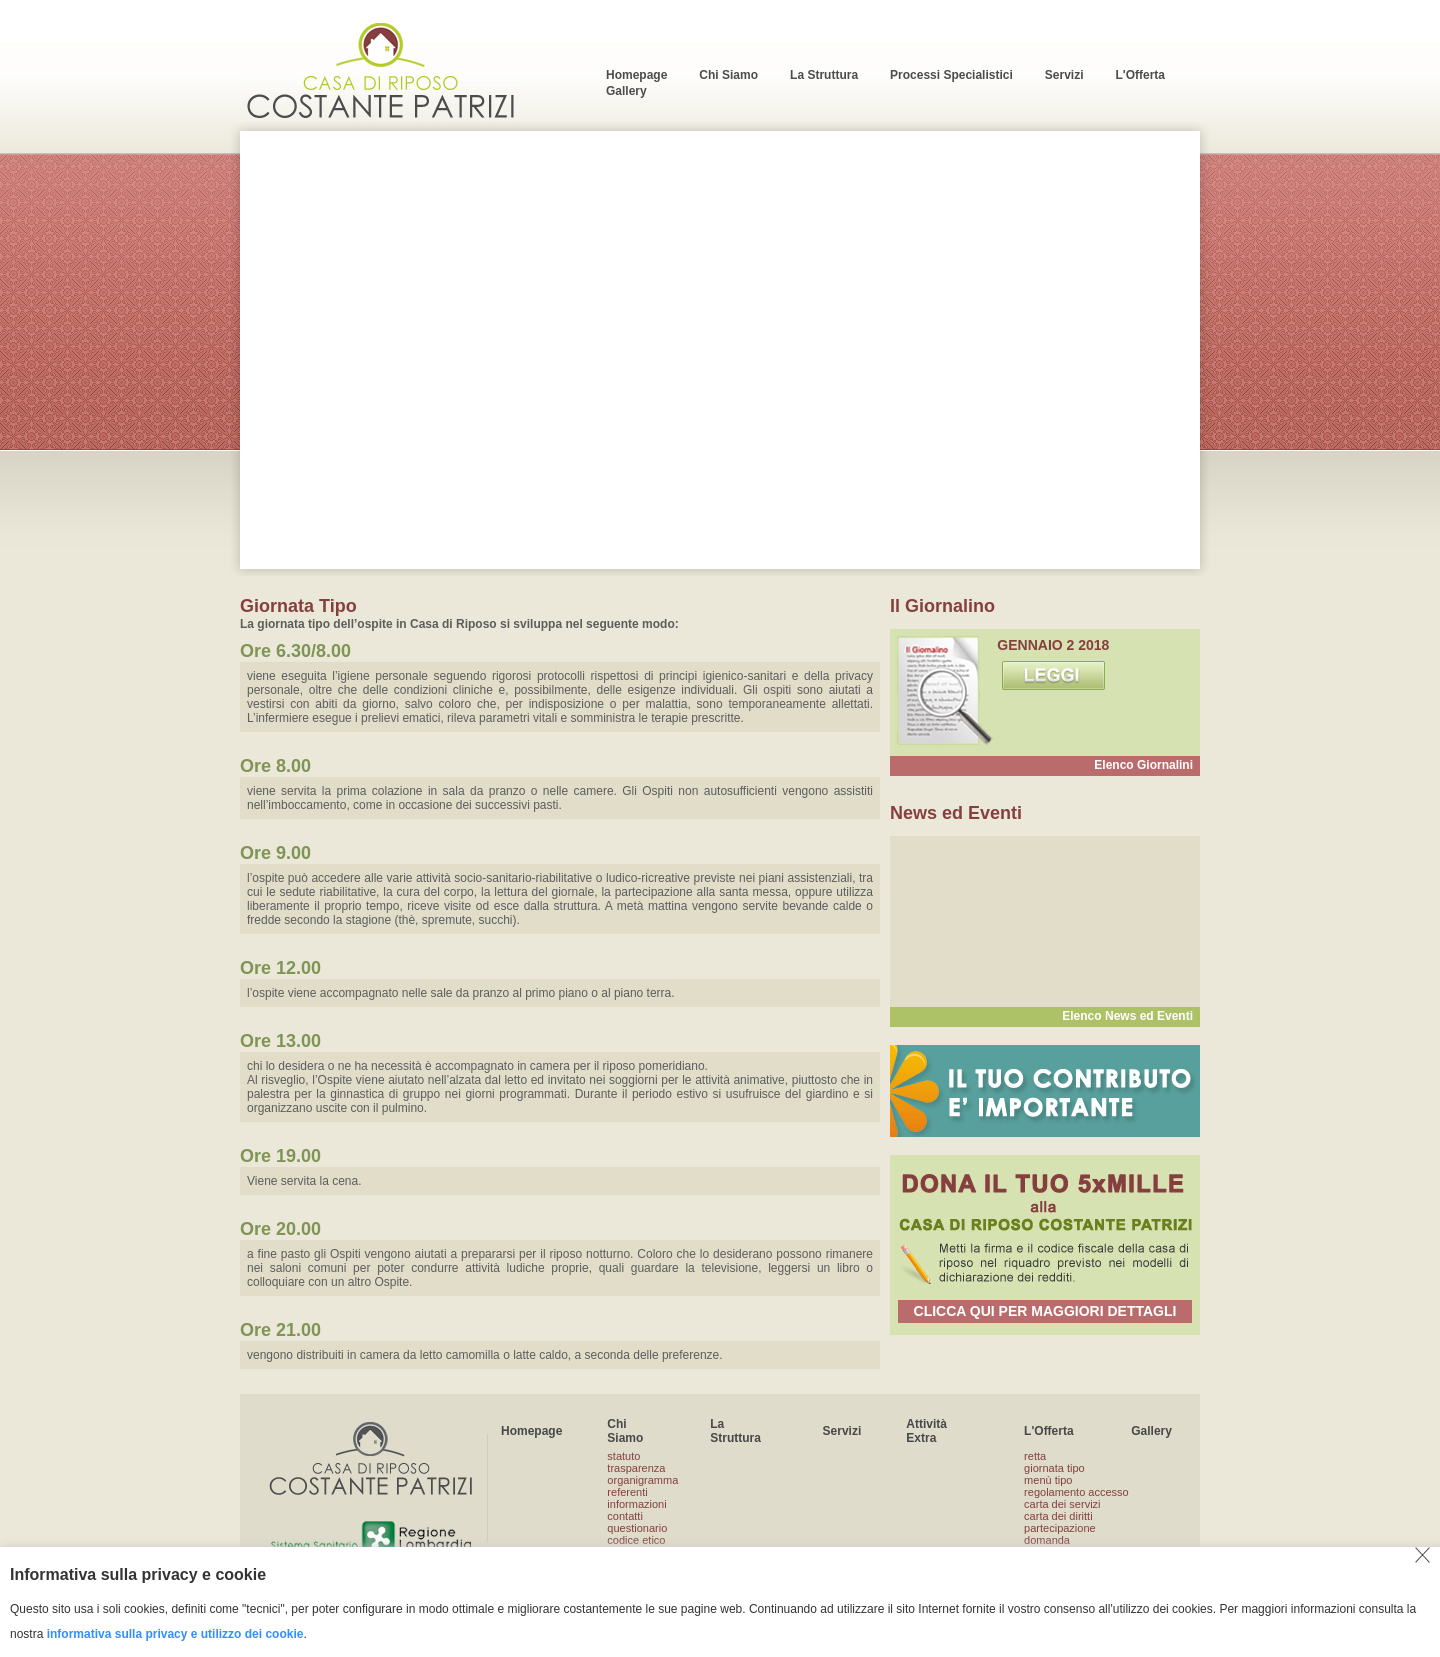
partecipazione (1060, 1528)
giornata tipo (1054, 1468)
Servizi (842, 1431)
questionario (637, 1528)
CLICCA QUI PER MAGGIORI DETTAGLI (1045, 1311)
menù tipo (1048, 1480)
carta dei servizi (1062, 1504)
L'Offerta (1049, 1431)
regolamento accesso (1076, 1492)
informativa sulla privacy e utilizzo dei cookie (175, 1634)
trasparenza (636, 1468)
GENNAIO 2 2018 (1053, 645)
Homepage (531, 1431)
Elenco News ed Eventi (1127, 1016)
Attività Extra (926, 1431)
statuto (623, 1456)
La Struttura (735, 1431)
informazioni (636, 1504)
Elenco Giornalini (1143, 765)
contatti (624, 1516)
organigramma (642, 1480)
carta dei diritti (1058, 1516)
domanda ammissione (1053, 1546)
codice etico (636, 1540)
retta (1035, 1456)
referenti (627, 1492)
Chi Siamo (625, 1431)
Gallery (1151, 1431)
